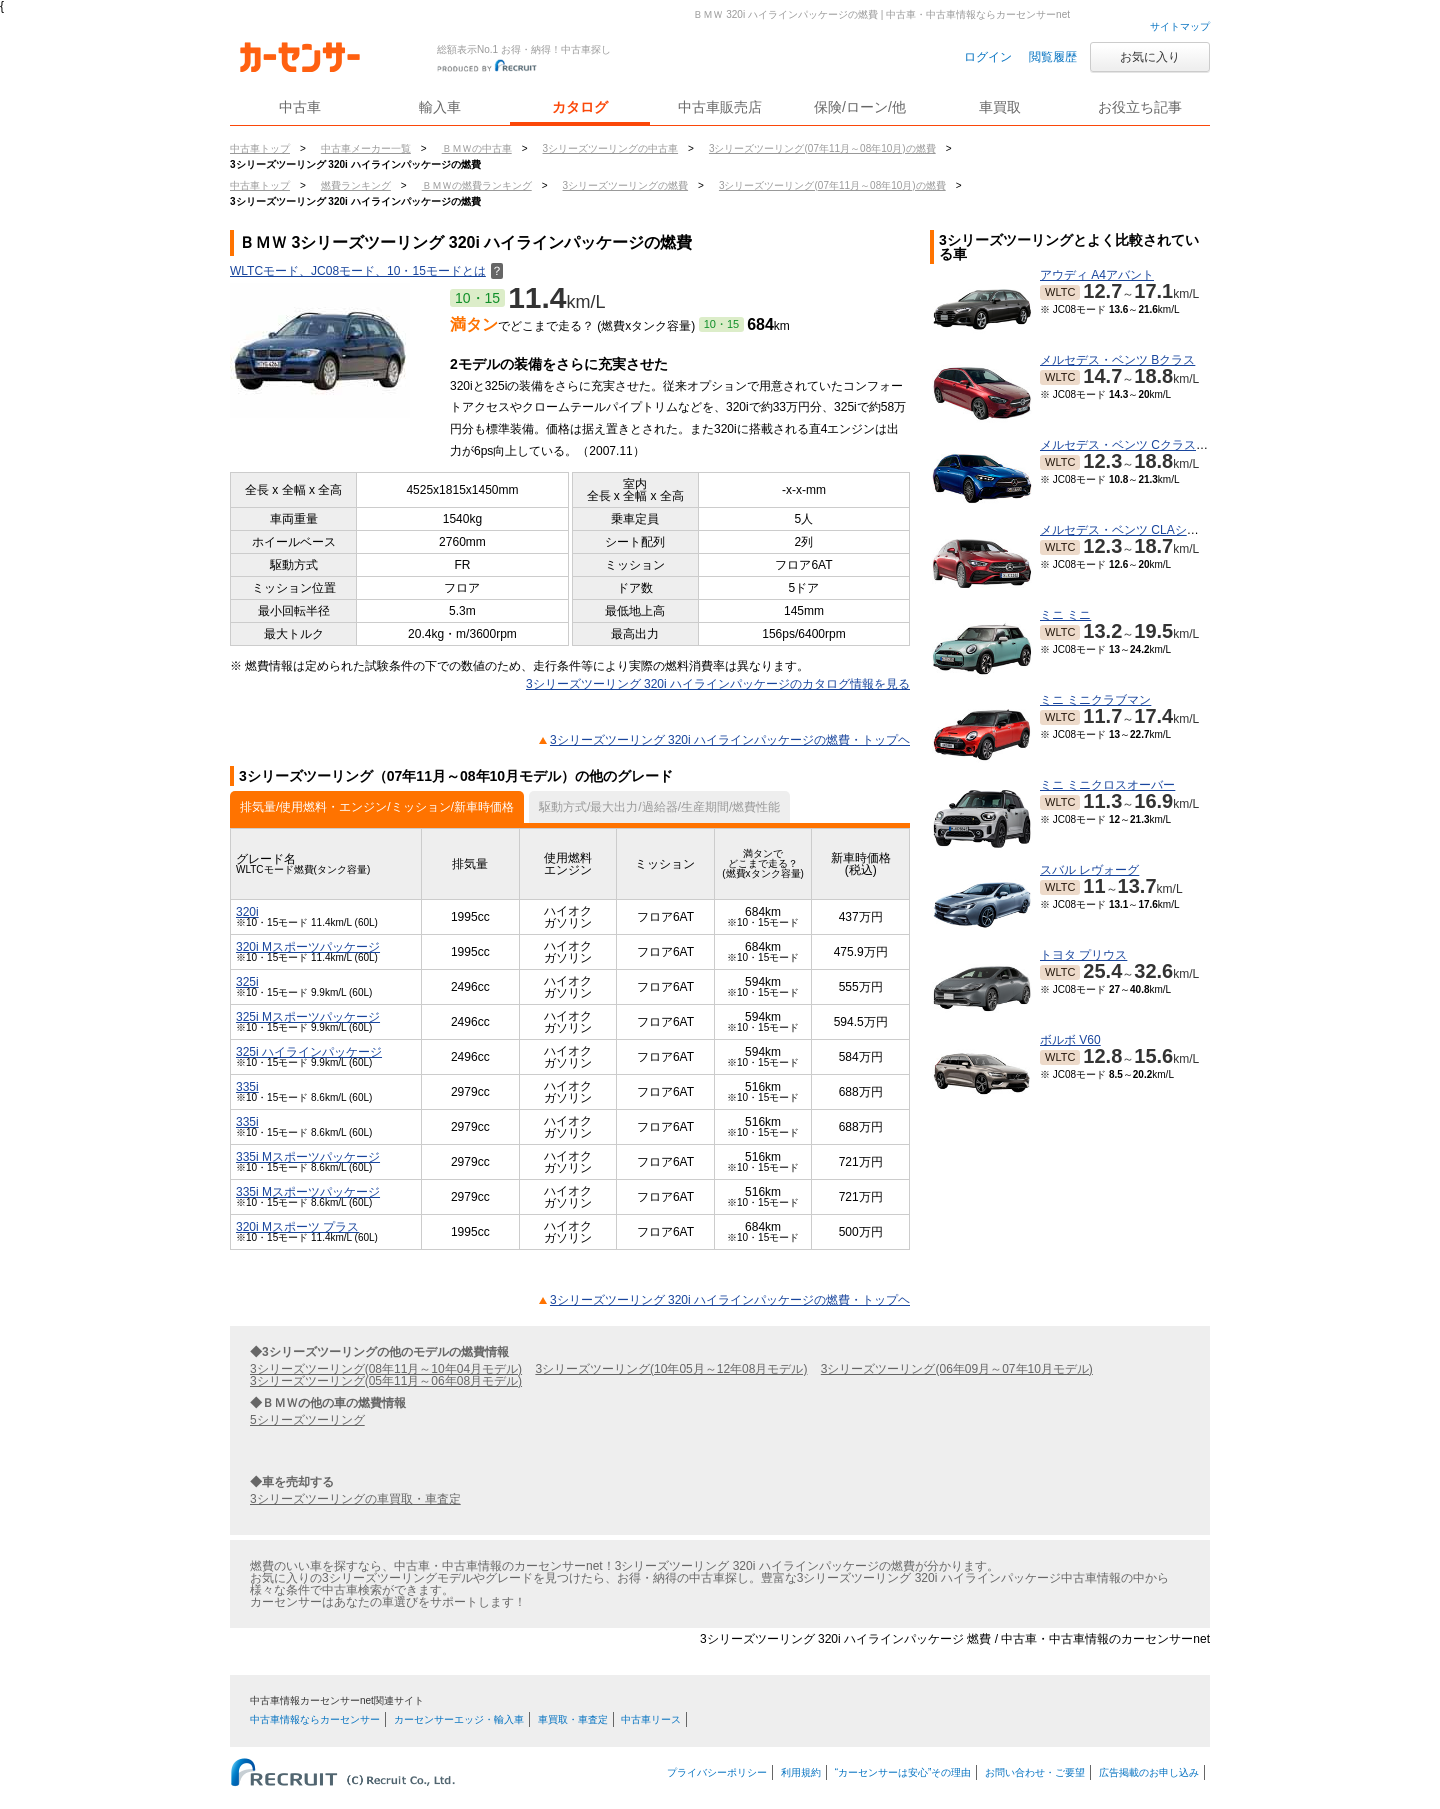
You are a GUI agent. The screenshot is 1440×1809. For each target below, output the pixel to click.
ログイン (988, 57)
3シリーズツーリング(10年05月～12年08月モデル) (671, 1369)
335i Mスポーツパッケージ (308, 1157)
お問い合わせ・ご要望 (1035, 1772)
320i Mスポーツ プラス (297, 1227)
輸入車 (440, 107)
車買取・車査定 (573, 1719)
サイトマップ (1180, 26)
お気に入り (1150, 57)
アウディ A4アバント (1097, 275)
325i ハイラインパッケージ (309, 1052)
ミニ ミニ (1065, 615)
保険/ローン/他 (860, 107)
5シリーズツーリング (307, 1420)
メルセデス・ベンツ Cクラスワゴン (1136, 445)
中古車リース (651, 1719)
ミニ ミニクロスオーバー (1107, 785)
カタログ (580, 107)
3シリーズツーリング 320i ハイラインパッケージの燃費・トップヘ (730, 740)
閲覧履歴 (1053, 57)
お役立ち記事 (1140, 107)
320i (247, 912)
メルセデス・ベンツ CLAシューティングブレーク (1173, 530)
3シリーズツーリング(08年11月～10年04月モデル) (386, 1369)
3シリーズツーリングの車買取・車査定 (355, 1499)
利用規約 (801, 1772)
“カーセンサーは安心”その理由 (903, 1772)
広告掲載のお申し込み (1149, 1772)
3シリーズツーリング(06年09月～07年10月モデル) (957, 1369)
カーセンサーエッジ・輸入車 (459, 1719)
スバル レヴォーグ (1089, 870)
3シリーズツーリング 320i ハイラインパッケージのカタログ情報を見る (718, 684)
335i (247, 1087)
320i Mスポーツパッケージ (308, 947)
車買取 (1000, 107)
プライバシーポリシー (717, 1772)
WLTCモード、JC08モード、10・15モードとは (366, 271)
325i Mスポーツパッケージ (308, 1017)
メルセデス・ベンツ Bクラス (1117, 360)
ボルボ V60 (1070, 1040)
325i (247, 982)
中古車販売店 (720, 107)
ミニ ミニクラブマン (1095, 700)
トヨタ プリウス (1083, 955)
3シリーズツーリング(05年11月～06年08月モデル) (386, 1381)
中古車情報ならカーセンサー (315, 1719)
